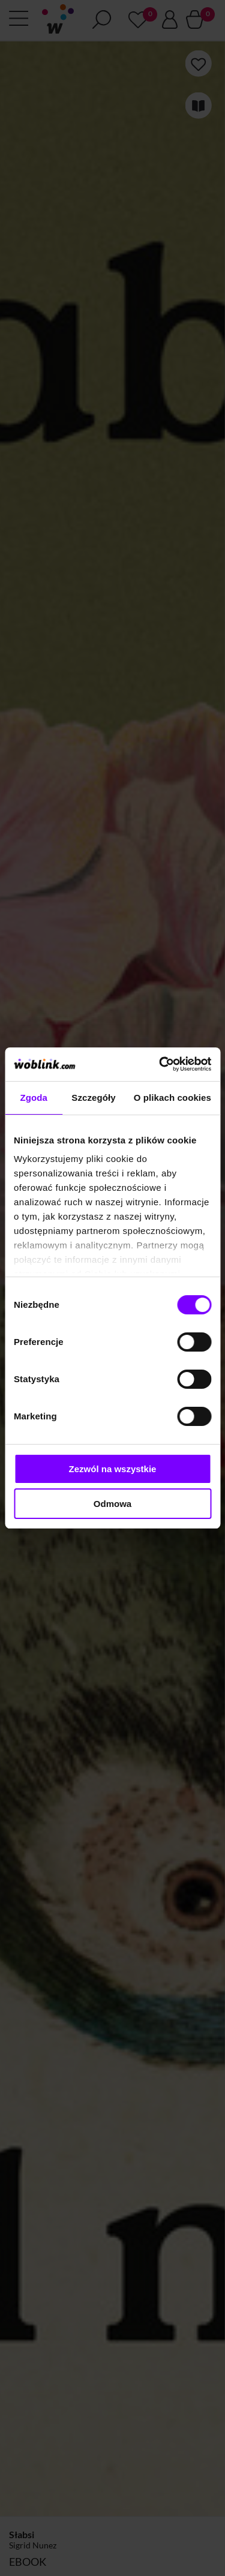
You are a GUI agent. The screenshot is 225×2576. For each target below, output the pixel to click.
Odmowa (112, 1504)
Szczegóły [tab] (93, 1097)
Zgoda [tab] (33, 1097)
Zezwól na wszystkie (113, 1469)
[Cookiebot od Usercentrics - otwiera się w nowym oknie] (160, 1064)
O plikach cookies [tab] (172, 1097)
